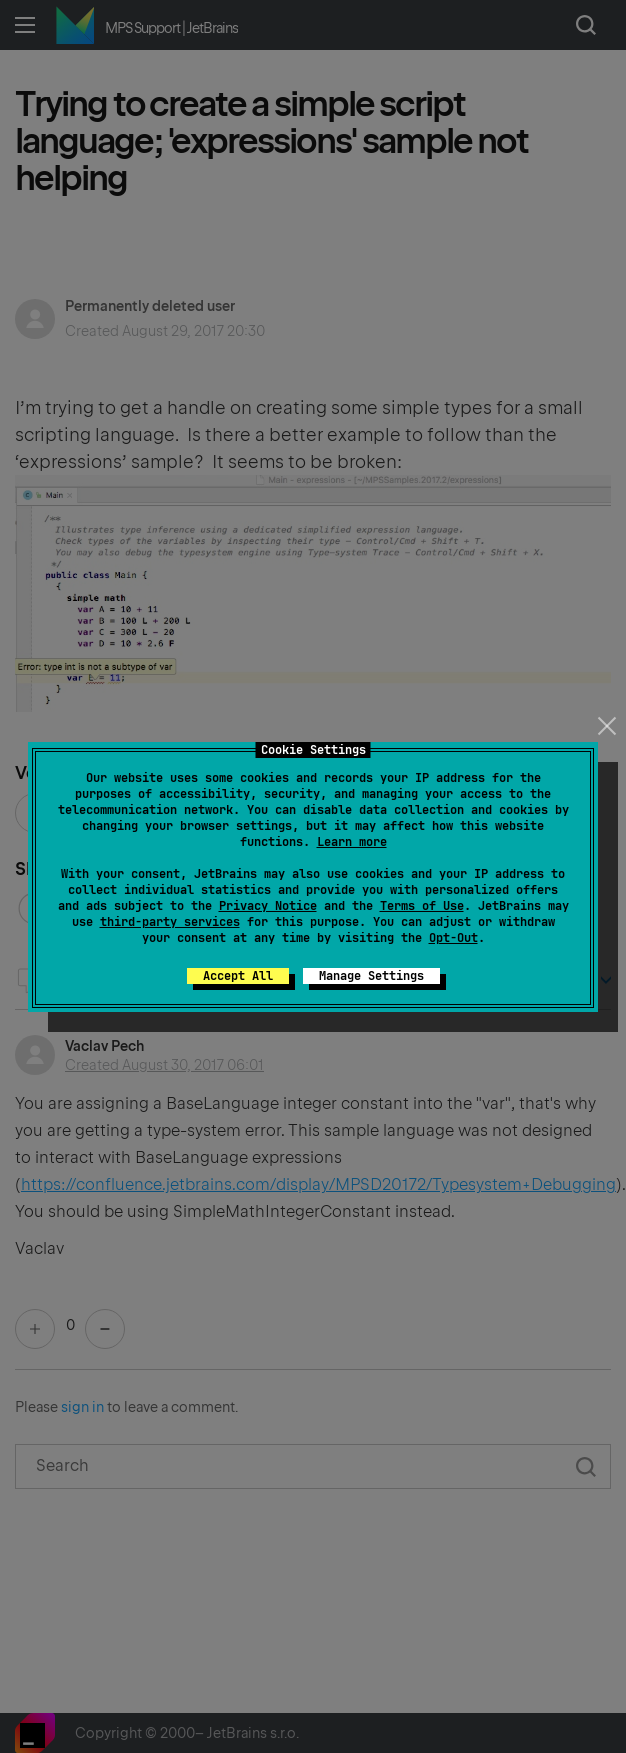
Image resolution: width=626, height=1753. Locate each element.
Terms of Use (422, 906)
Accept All (238, 976)
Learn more (352, 842)
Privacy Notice (268, 906)
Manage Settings (371, 976)
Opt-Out (453, 938)
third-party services (170, 922)
